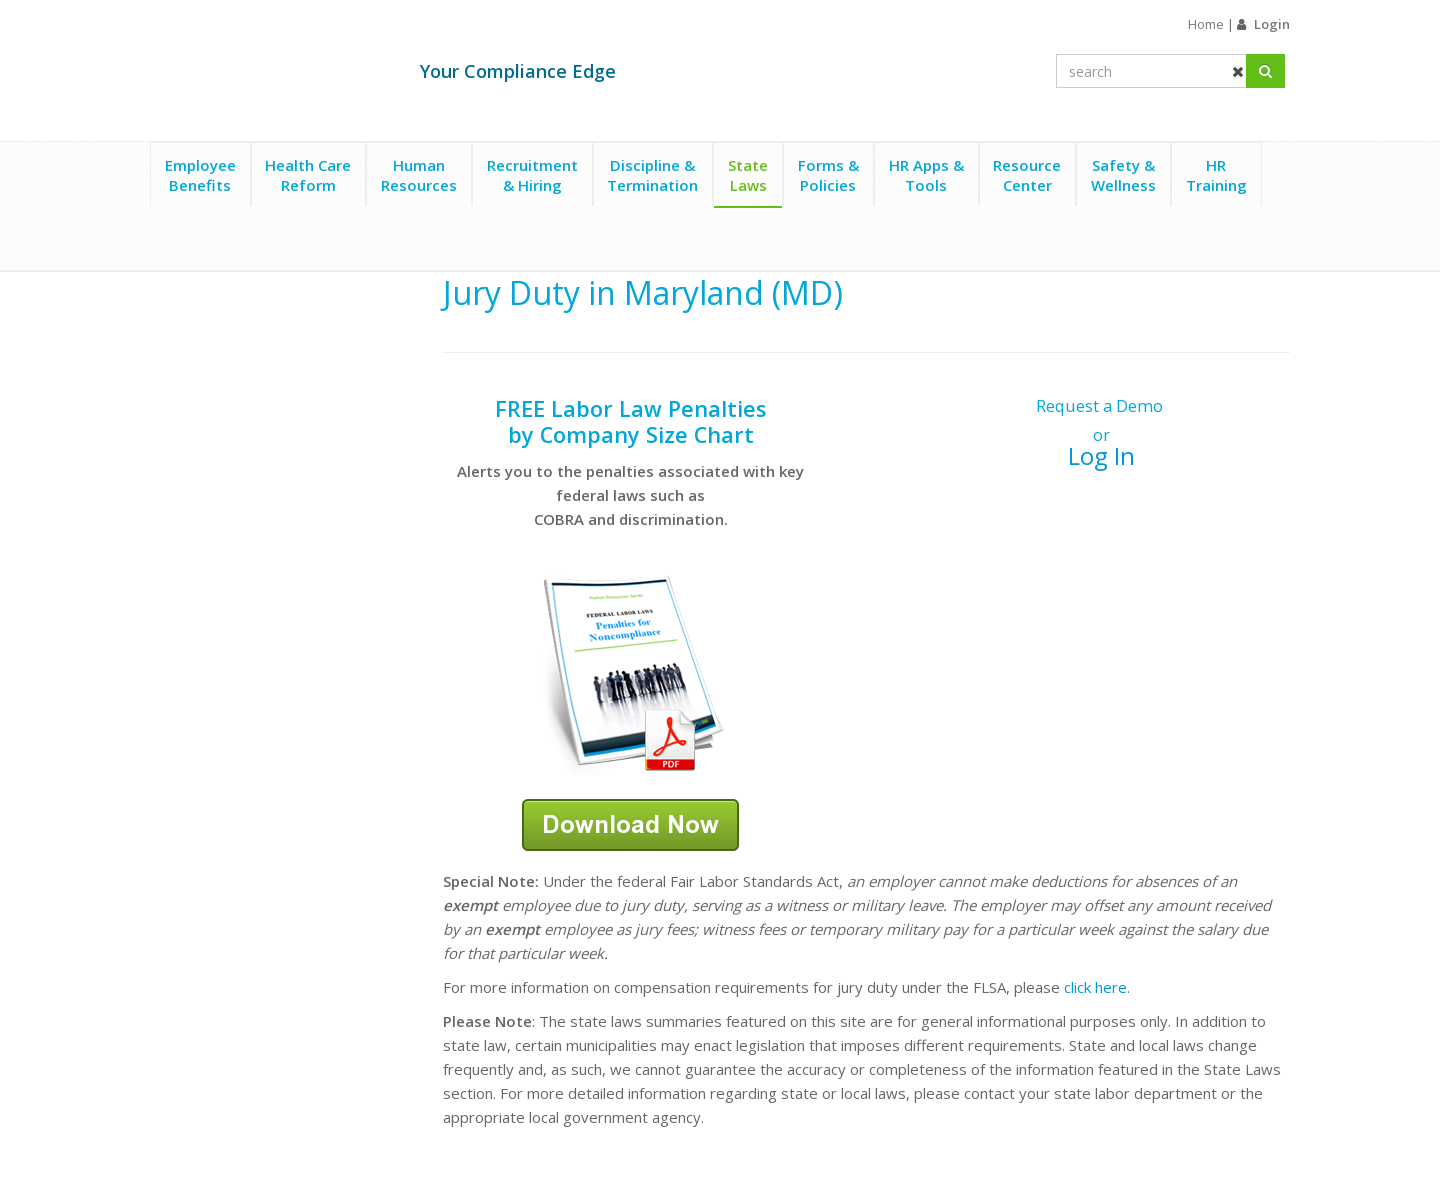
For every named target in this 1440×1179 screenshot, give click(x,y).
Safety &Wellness (1123, 175)
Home (1206, 24)
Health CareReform (308, 175)
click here (1095, 987)
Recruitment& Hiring (532, 175)
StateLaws (748, 175)
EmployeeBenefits (200, 175)
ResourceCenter (1027, 175)
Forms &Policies (828, 175)
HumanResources (419, 175)
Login (1272, 24)
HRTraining (1216, 175)
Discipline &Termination (652, 175)
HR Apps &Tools (926, 175)
